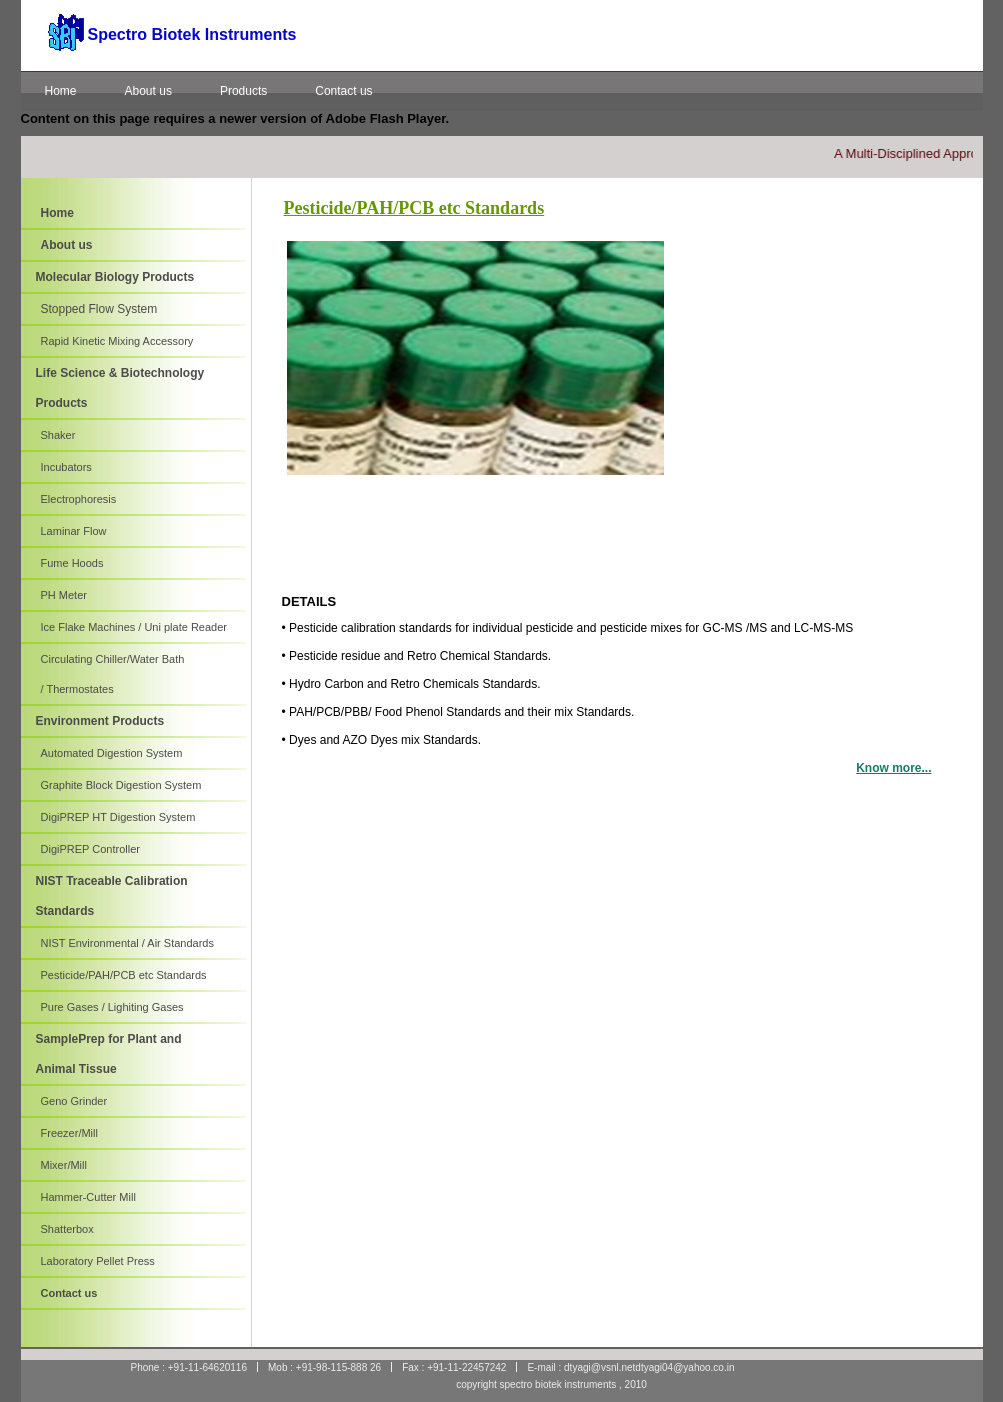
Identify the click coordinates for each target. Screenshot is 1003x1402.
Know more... (893, 768)
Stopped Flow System (99, 309)
